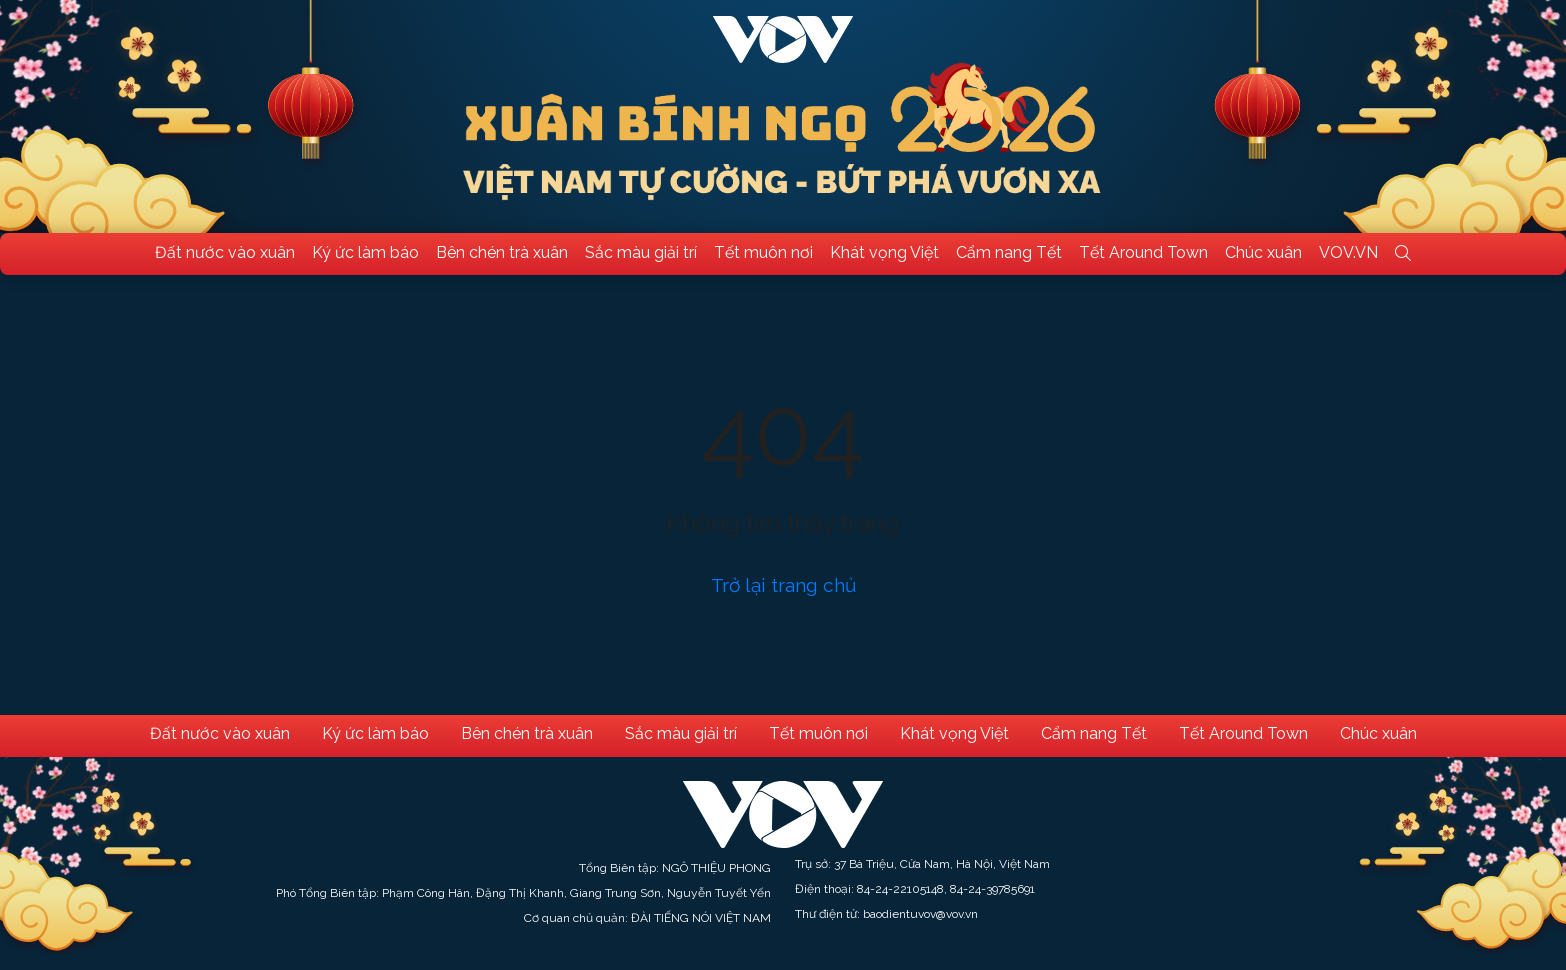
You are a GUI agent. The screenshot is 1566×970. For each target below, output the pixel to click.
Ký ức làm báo (365, 252)
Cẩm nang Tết (1009, 252)
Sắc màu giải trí (641, 252)
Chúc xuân (1263, 252)
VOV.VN (1348, 252)
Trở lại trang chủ (783, 585)
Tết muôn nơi (763, 252)
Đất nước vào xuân (225, 252)
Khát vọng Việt (884, 252)
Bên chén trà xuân (502, 252)
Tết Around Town (1143, 252)
